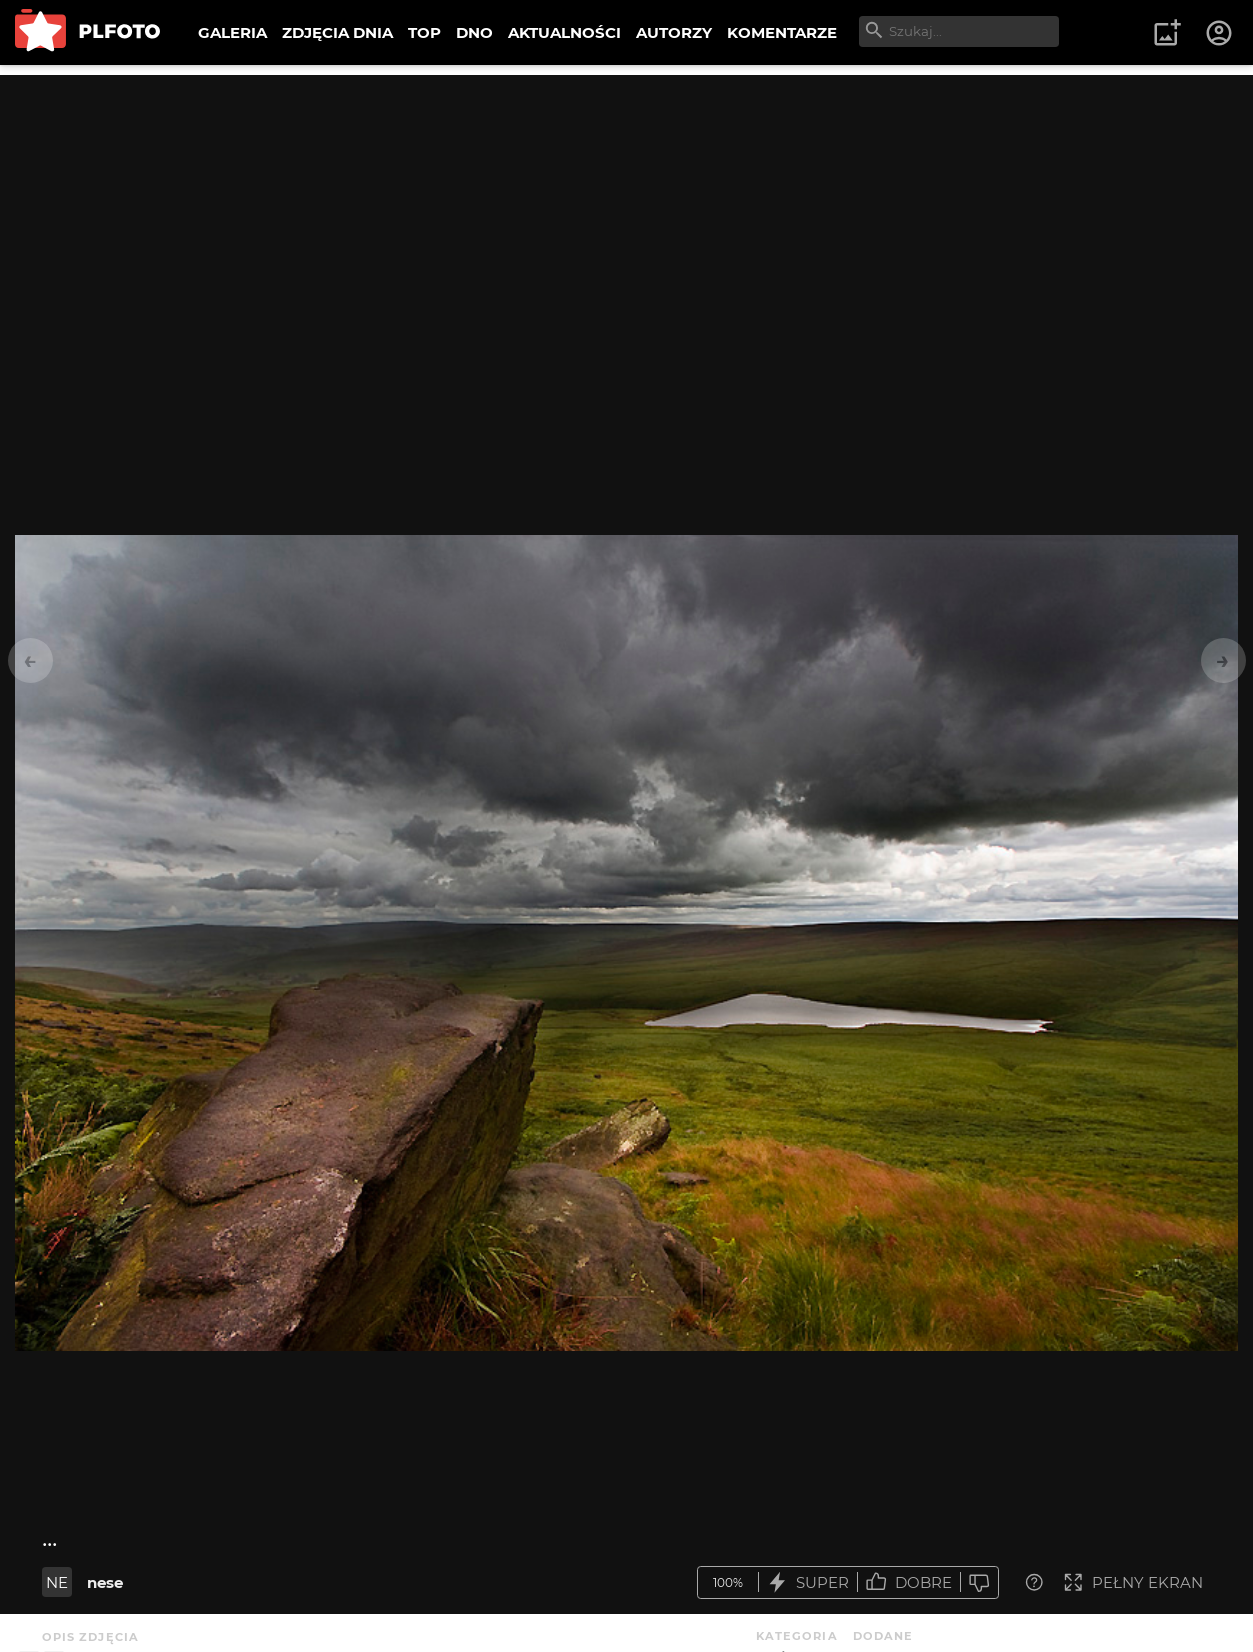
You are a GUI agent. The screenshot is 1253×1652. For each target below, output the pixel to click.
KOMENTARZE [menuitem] (782, 32)
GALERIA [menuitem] (232, 32)
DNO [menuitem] (474, 32)
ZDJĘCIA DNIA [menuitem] (337, 32)
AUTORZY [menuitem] (674, 32)
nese (105, 1582)
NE (57, 1582)
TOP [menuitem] (424, 32)
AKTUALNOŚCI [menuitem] (564, 32)
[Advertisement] (627, 215)
